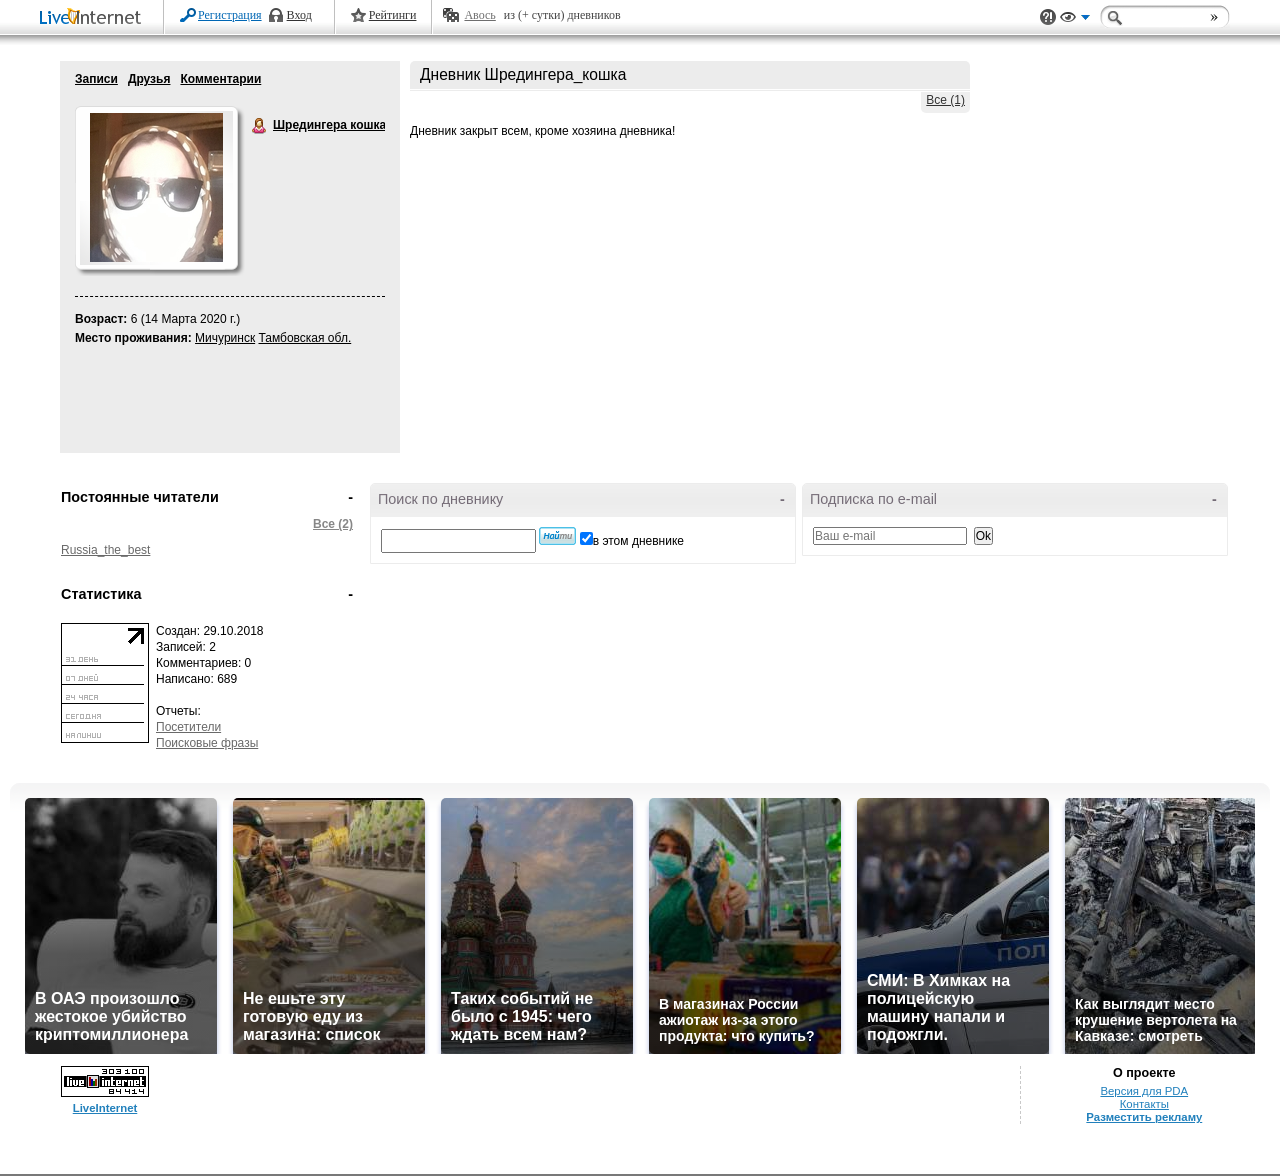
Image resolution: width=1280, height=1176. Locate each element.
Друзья (149, 79)
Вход (299, 15)
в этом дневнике (638, 541)
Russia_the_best (105, 550)
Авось (479, 15)
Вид (1075, 20)
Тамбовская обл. (304, 338)
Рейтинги (393, 15)
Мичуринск (225, 338)
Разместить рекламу (1144, 1117)
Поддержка (1048, 17)
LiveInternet (94, 18)
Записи (96, 79)
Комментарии (220, 79)
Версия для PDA (1144, 1091)
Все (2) (333, 524)
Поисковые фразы (207, 743)
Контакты (1144, 1104)
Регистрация (230, 15)
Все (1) (945, 100)
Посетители (188, 727)
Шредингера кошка (260, 126)
